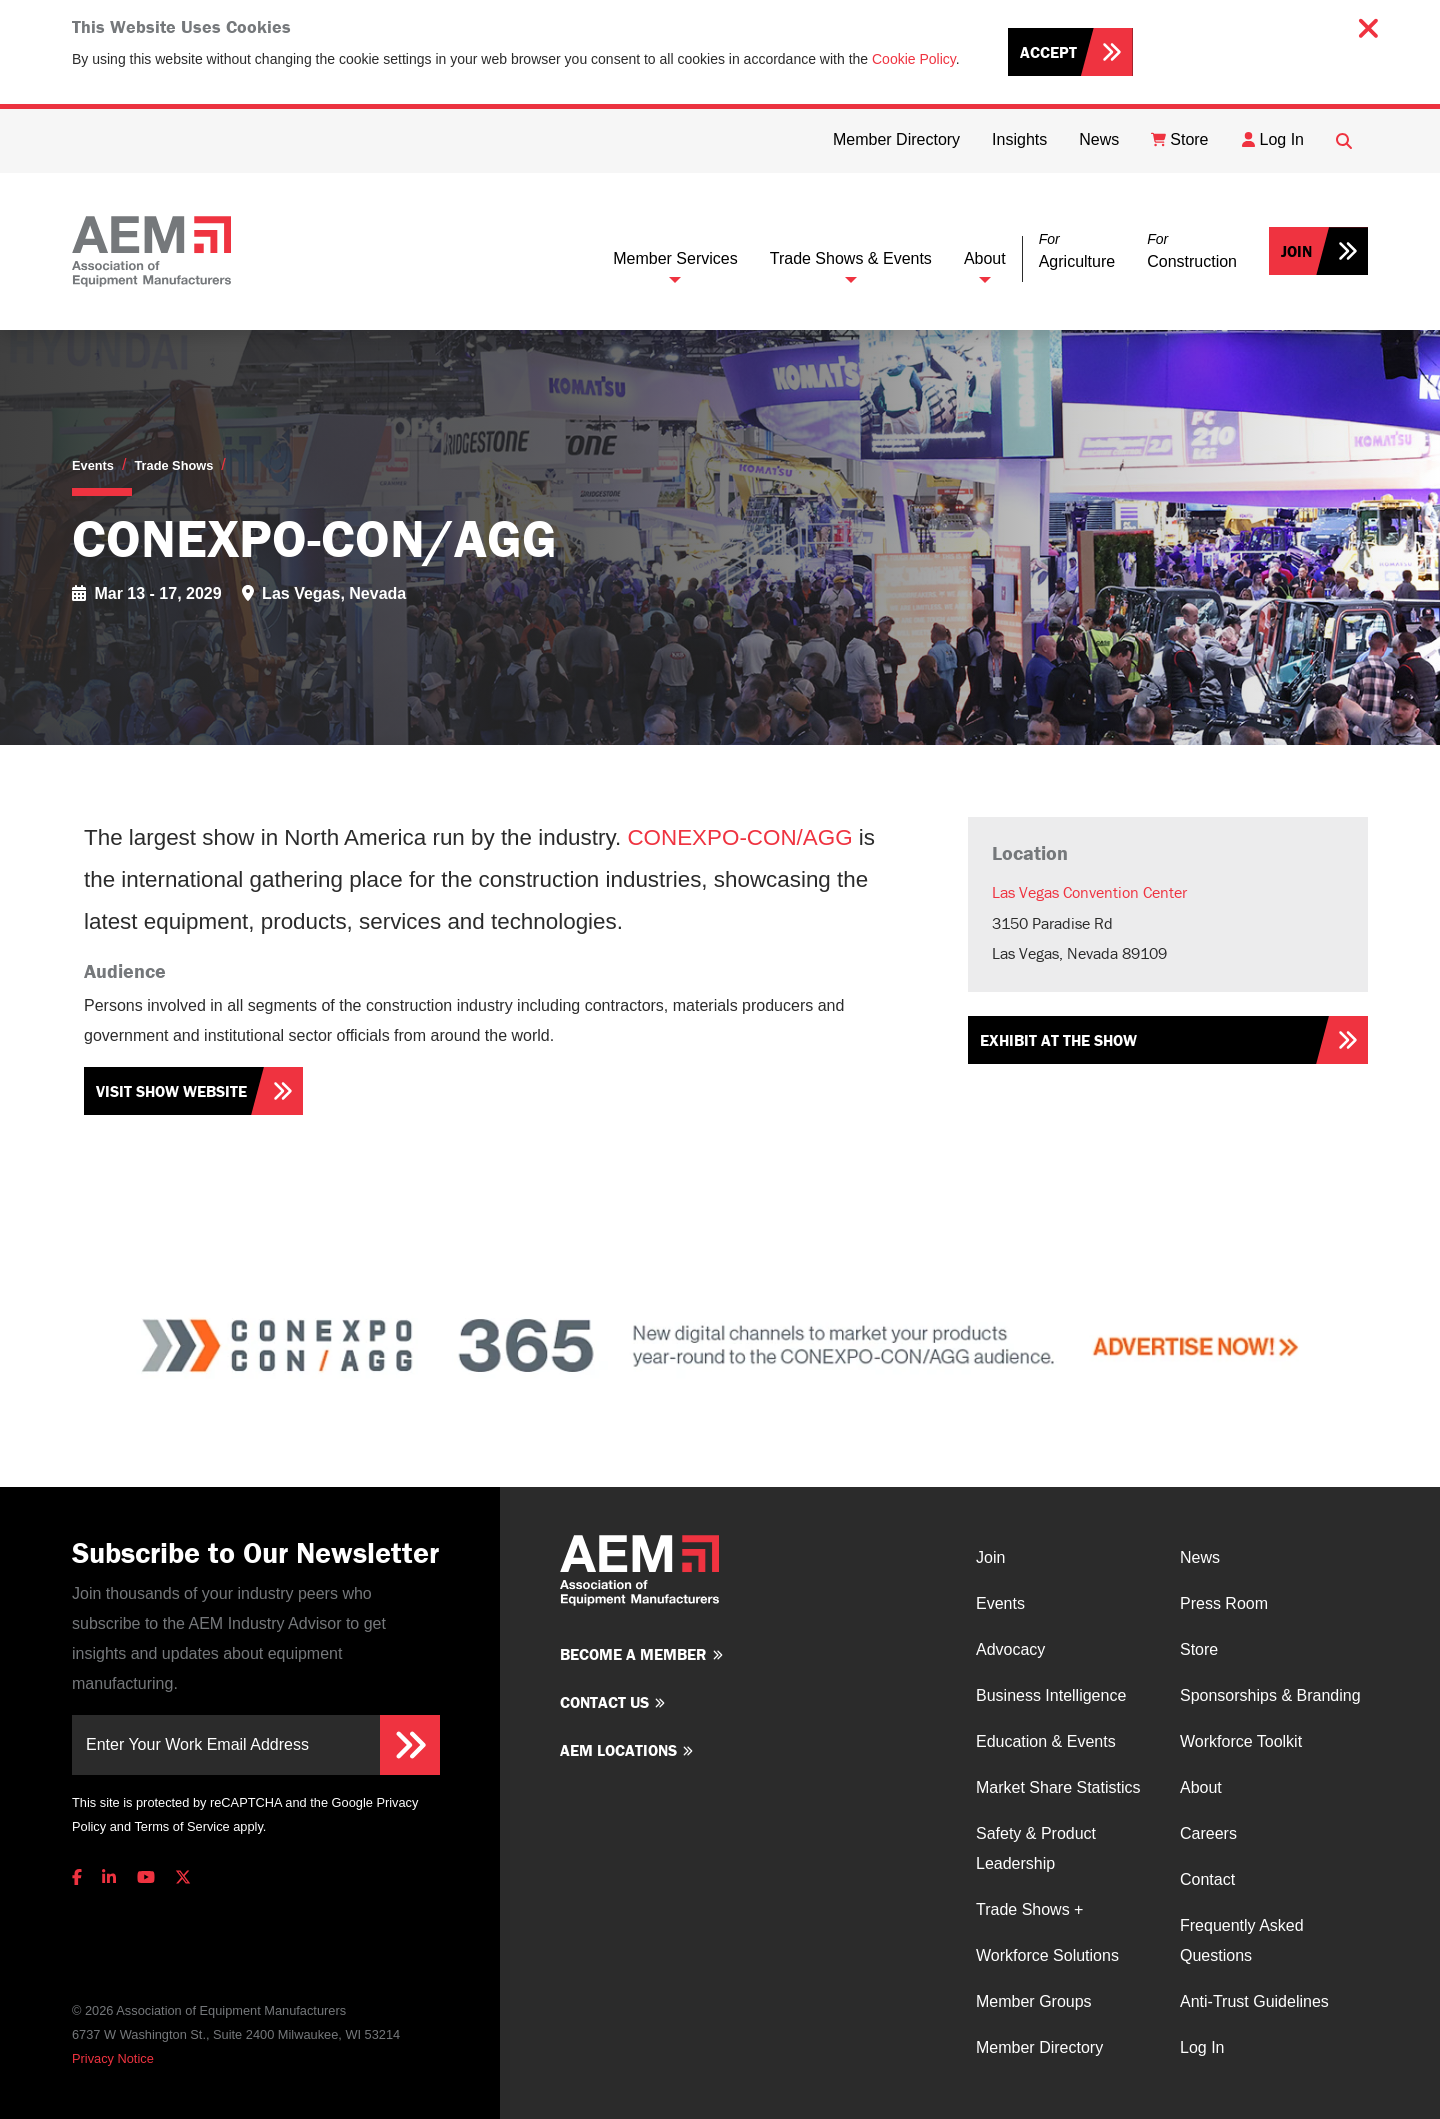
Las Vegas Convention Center (1089, 892)
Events (93, 465)
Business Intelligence (1051, 1695)
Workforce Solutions (1047, 1955)
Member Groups (1034, 2001)
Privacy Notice (113, 2058)
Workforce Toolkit (1241, 1741)
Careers (1208, 1833)
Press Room (1224, 1603)
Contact (1207, 1879)
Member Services (675, 258)
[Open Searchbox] (1344, 141)
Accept (1048, 52)
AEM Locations (618, 1750)
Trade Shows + (1029, 1909)
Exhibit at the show (1058, 1040)
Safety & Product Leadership (1036, 1848)
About (985, 258)
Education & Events (1046, 1741)
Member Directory (1039, 2047)
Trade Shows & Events (851, 258)
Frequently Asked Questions (1242, 1940)
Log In (1202, 2047)
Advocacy (1010, 1649)
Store (1199, 1649)
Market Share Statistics (1058, 1787)
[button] (1077, 251)
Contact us (604, 1702)
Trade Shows (173, 465)
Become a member (633, 1654)
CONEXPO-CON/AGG (739, 837)
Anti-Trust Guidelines (1254, 2001)
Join (1296, 251)
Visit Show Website (171, 1091)
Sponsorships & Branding (1270, 1695)
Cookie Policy (914, 59)
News (1200, 1557)
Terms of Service (181, 1826)
